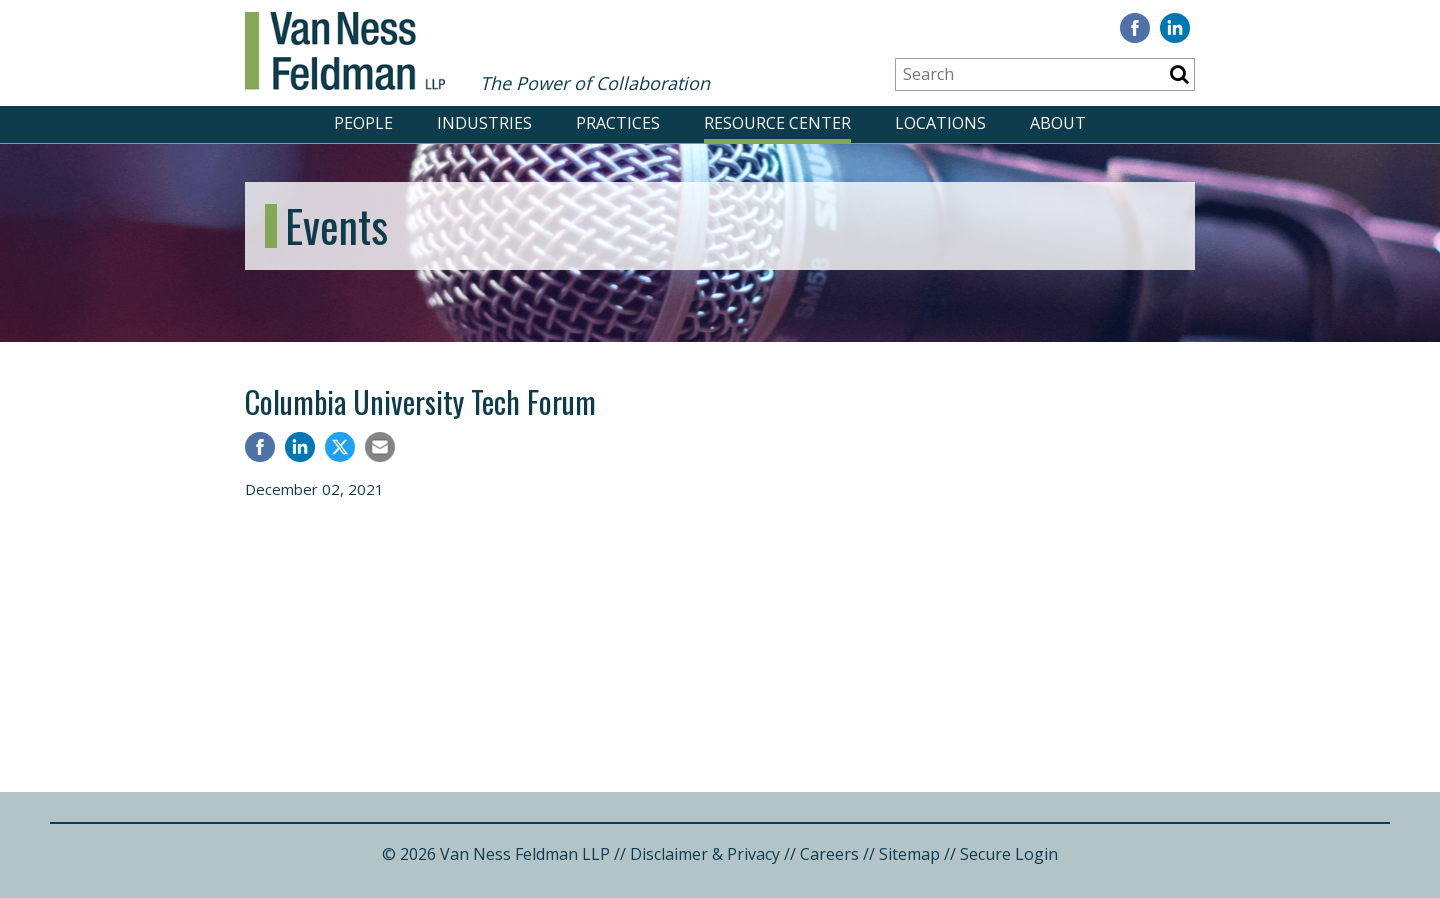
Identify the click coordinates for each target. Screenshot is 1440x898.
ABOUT (1058, 123)
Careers (829, 854)
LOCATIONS (940, 123)
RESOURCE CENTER (777, 123)
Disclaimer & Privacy (705, 854)
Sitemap (909, 854)
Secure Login (1009, 854)
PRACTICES (618, 123)
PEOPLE (363, 123)
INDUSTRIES (484, 123)
